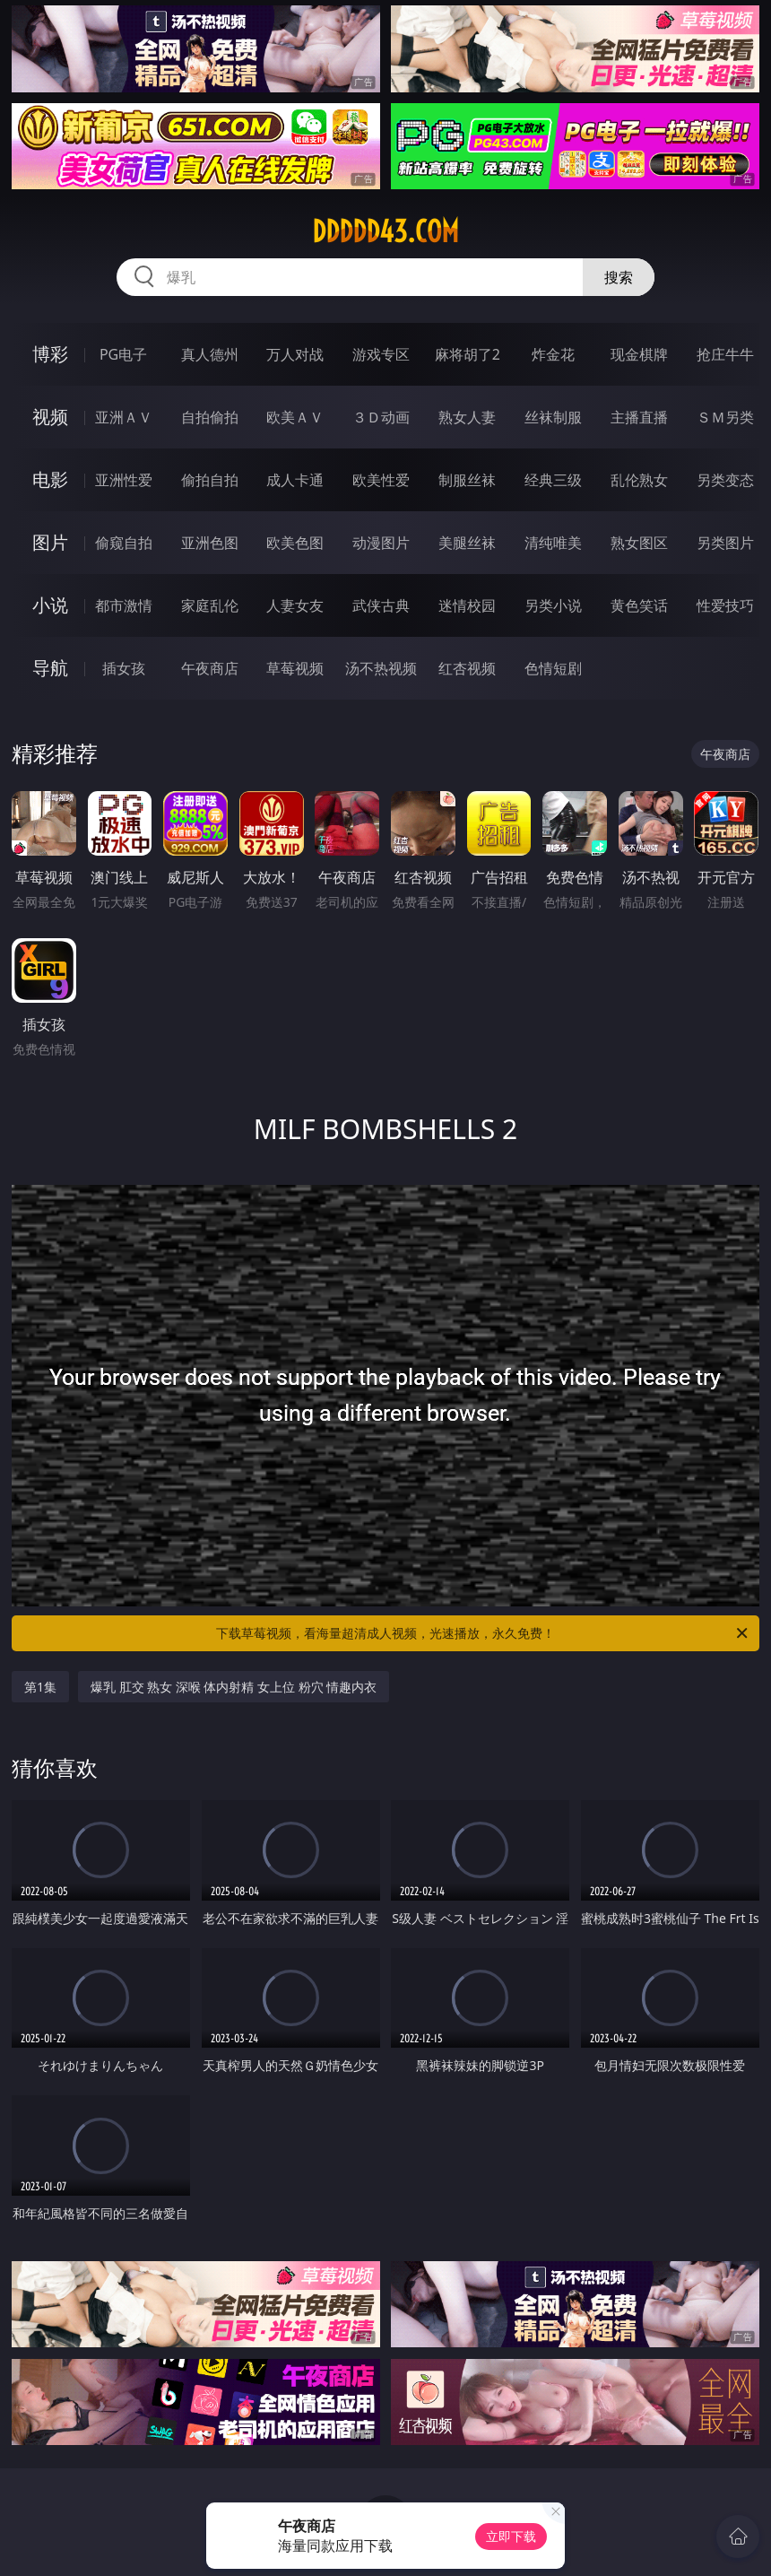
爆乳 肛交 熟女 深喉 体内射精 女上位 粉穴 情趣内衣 (234, 1686)
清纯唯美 (553, 543)
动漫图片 (381, 543)
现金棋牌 (639, 354)
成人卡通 (295, 480)
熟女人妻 (467, 417)
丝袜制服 (553, 417)
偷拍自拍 (209, 480)
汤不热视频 (381, 668)
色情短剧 (553, 668)
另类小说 (553, 605)
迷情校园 (467, 605)
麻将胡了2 (467, 354)
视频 (50, 417)
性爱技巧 (725, 605)
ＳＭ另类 (725, 417)
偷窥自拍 (123, 543)
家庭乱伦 (209, 605)
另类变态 (725, 480)
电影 (50, 479)
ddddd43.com (385, 231)
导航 (50, 668)
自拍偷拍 (209, 417)
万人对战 (295, 354)
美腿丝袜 (467, 543)
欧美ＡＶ (295, 417)
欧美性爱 (381, 480)
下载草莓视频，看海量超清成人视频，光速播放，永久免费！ (483, 1633)
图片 (50, 542)
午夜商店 (209, 668)
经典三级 (553, 480)
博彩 (50, 354)
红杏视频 (467, 668)
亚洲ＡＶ (123, 417)
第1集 (40, 1686)
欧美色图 (295, 543)
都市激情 (123, 605)
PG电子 (123, 354)
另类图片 (725, 543)
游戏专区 (381, 354)
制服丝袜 (467, 480)
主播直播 (639, 417)
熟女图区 (639, 543)
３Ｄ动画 (381, 417)
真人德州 (209, 354)
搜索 (618, 277)
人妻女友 (295, 605)
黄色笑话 (639, 605)
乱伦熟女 (639, 480)
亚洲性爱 (123, 480)
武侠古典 (381, 605)
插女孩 (123, 668)
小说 (50, 605)
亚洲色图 (209, 543)
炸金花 (553, 354)
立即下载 (511, 2536)
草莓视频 (295, 668)
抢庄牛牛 (725, 354)
